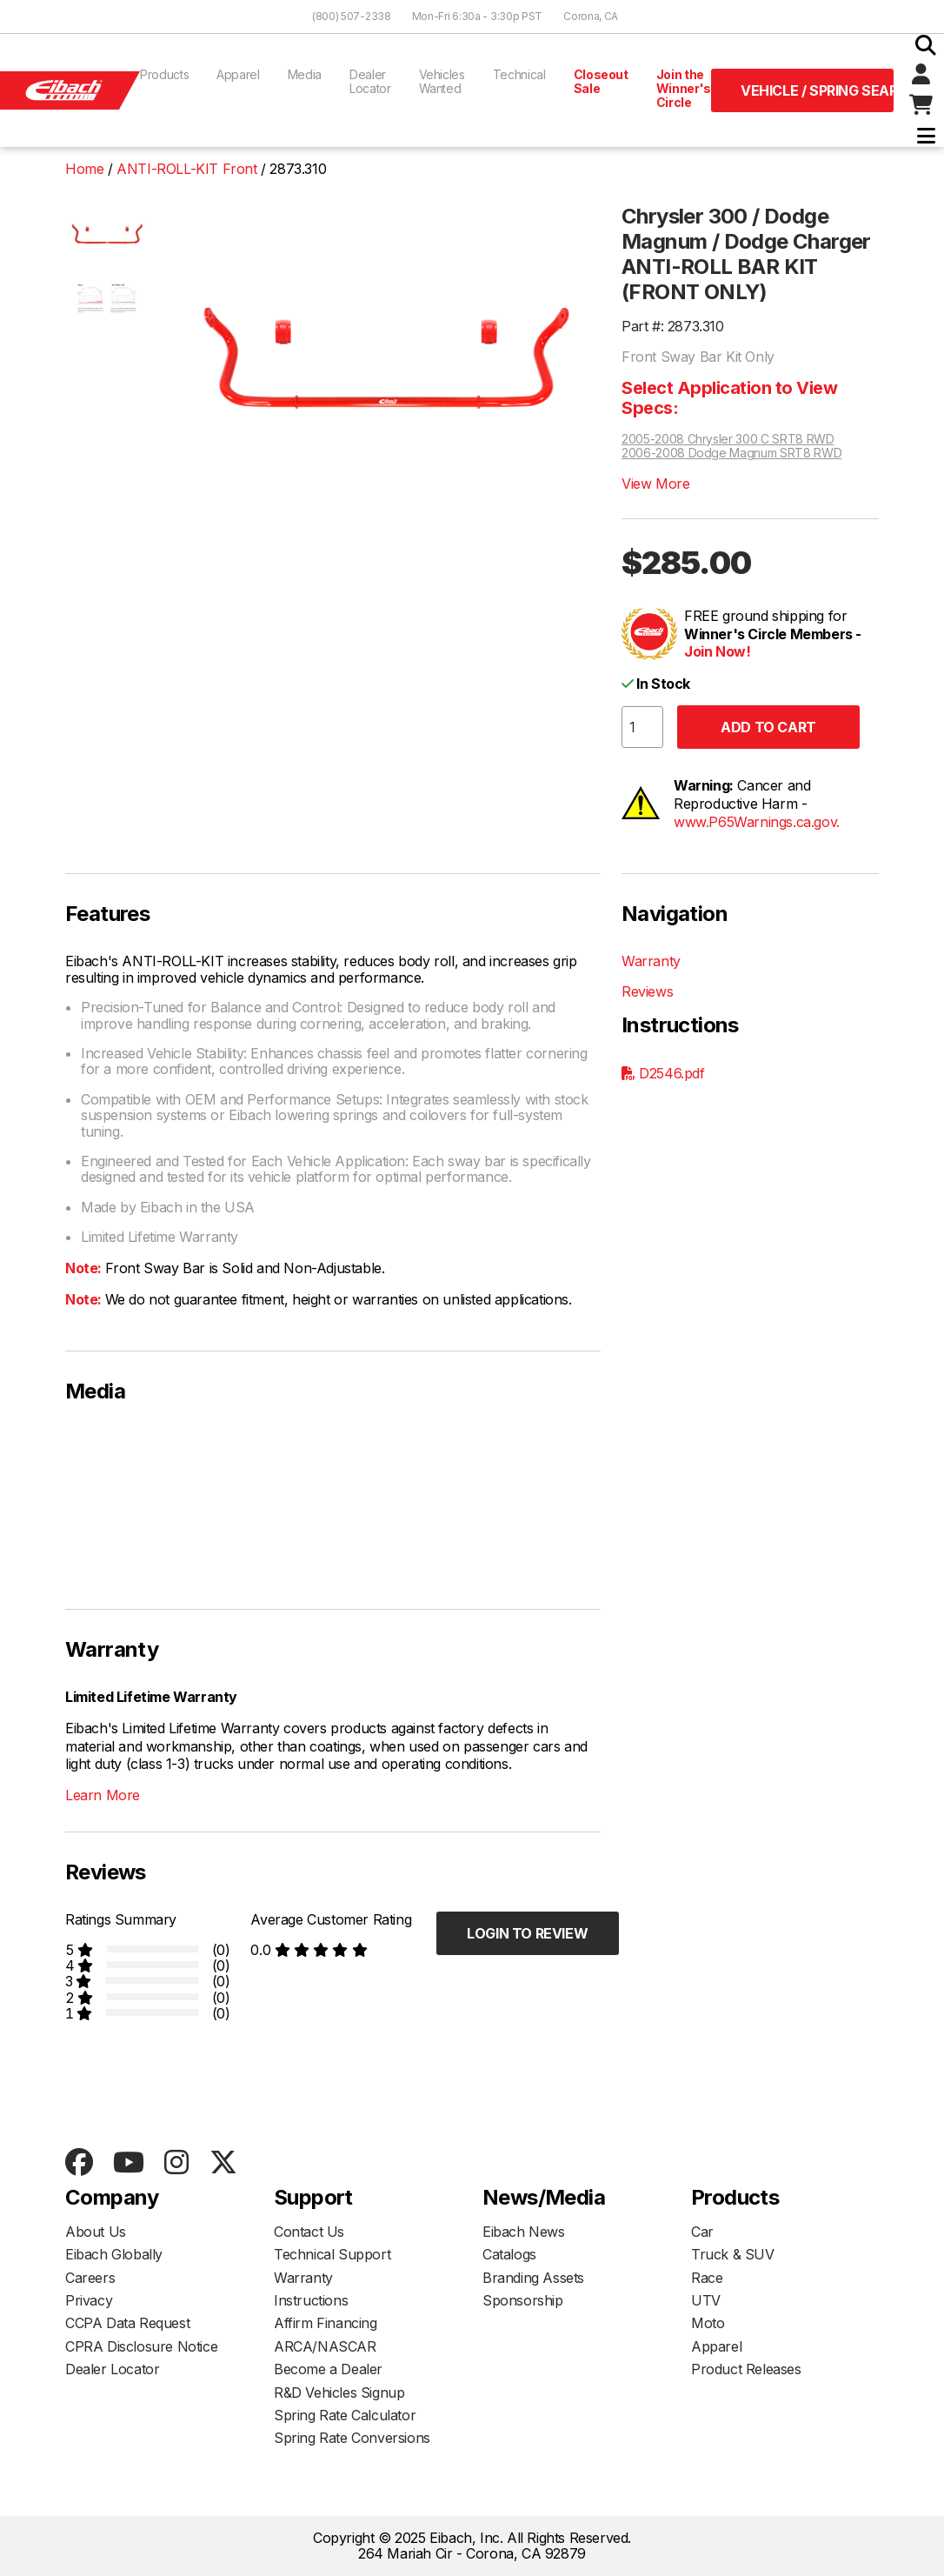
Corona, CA (590, 16)
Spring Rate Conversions (352, 2438)
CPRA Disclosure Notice (141, 2346)
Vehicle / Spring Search (817, 90)
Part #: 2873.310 (673, 326)
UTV (706, 2300)
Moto (707, 2323)
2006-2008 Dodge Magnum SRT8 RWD (731, 453)
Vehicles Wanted (442, 81)
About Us (95, 2231)
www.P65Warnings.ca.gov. (757, 822)
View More (655, 484)
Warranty (651, 961)
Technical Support (332, 2254)
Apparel (238, 74)
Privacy (88, 2300)
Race (706, 2278)
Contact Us (309, 2231)
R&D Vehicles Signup (339, 2392)
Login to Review (527, 1933)
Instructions (311, 2300)
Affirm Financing (325, 2323)
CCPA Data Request (127, 2323)
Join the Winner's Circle (683, 88)
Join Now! (717, 651)
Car (702, 2231)
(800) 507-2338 (351, 16)
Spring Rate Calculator (344, 2415)
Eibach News (523, 2231)
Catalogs (509, 2254)
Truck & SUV (732, 2254)
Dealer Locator (370, 81)
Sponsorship (522, 2300)
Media (305, 74)
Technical (519, 74)
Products (164, 74)
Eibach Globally (114, 2254)
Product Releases (746, 2369)
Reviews (647, 991)
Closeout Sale (601, 81)
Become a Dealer (328, 2369)
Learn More (102, 1795)
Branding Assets (533, 2278)
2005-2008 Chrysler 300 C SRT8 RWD (728, 439)
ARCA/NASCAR (325, 2346)
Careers (90, 2278)
